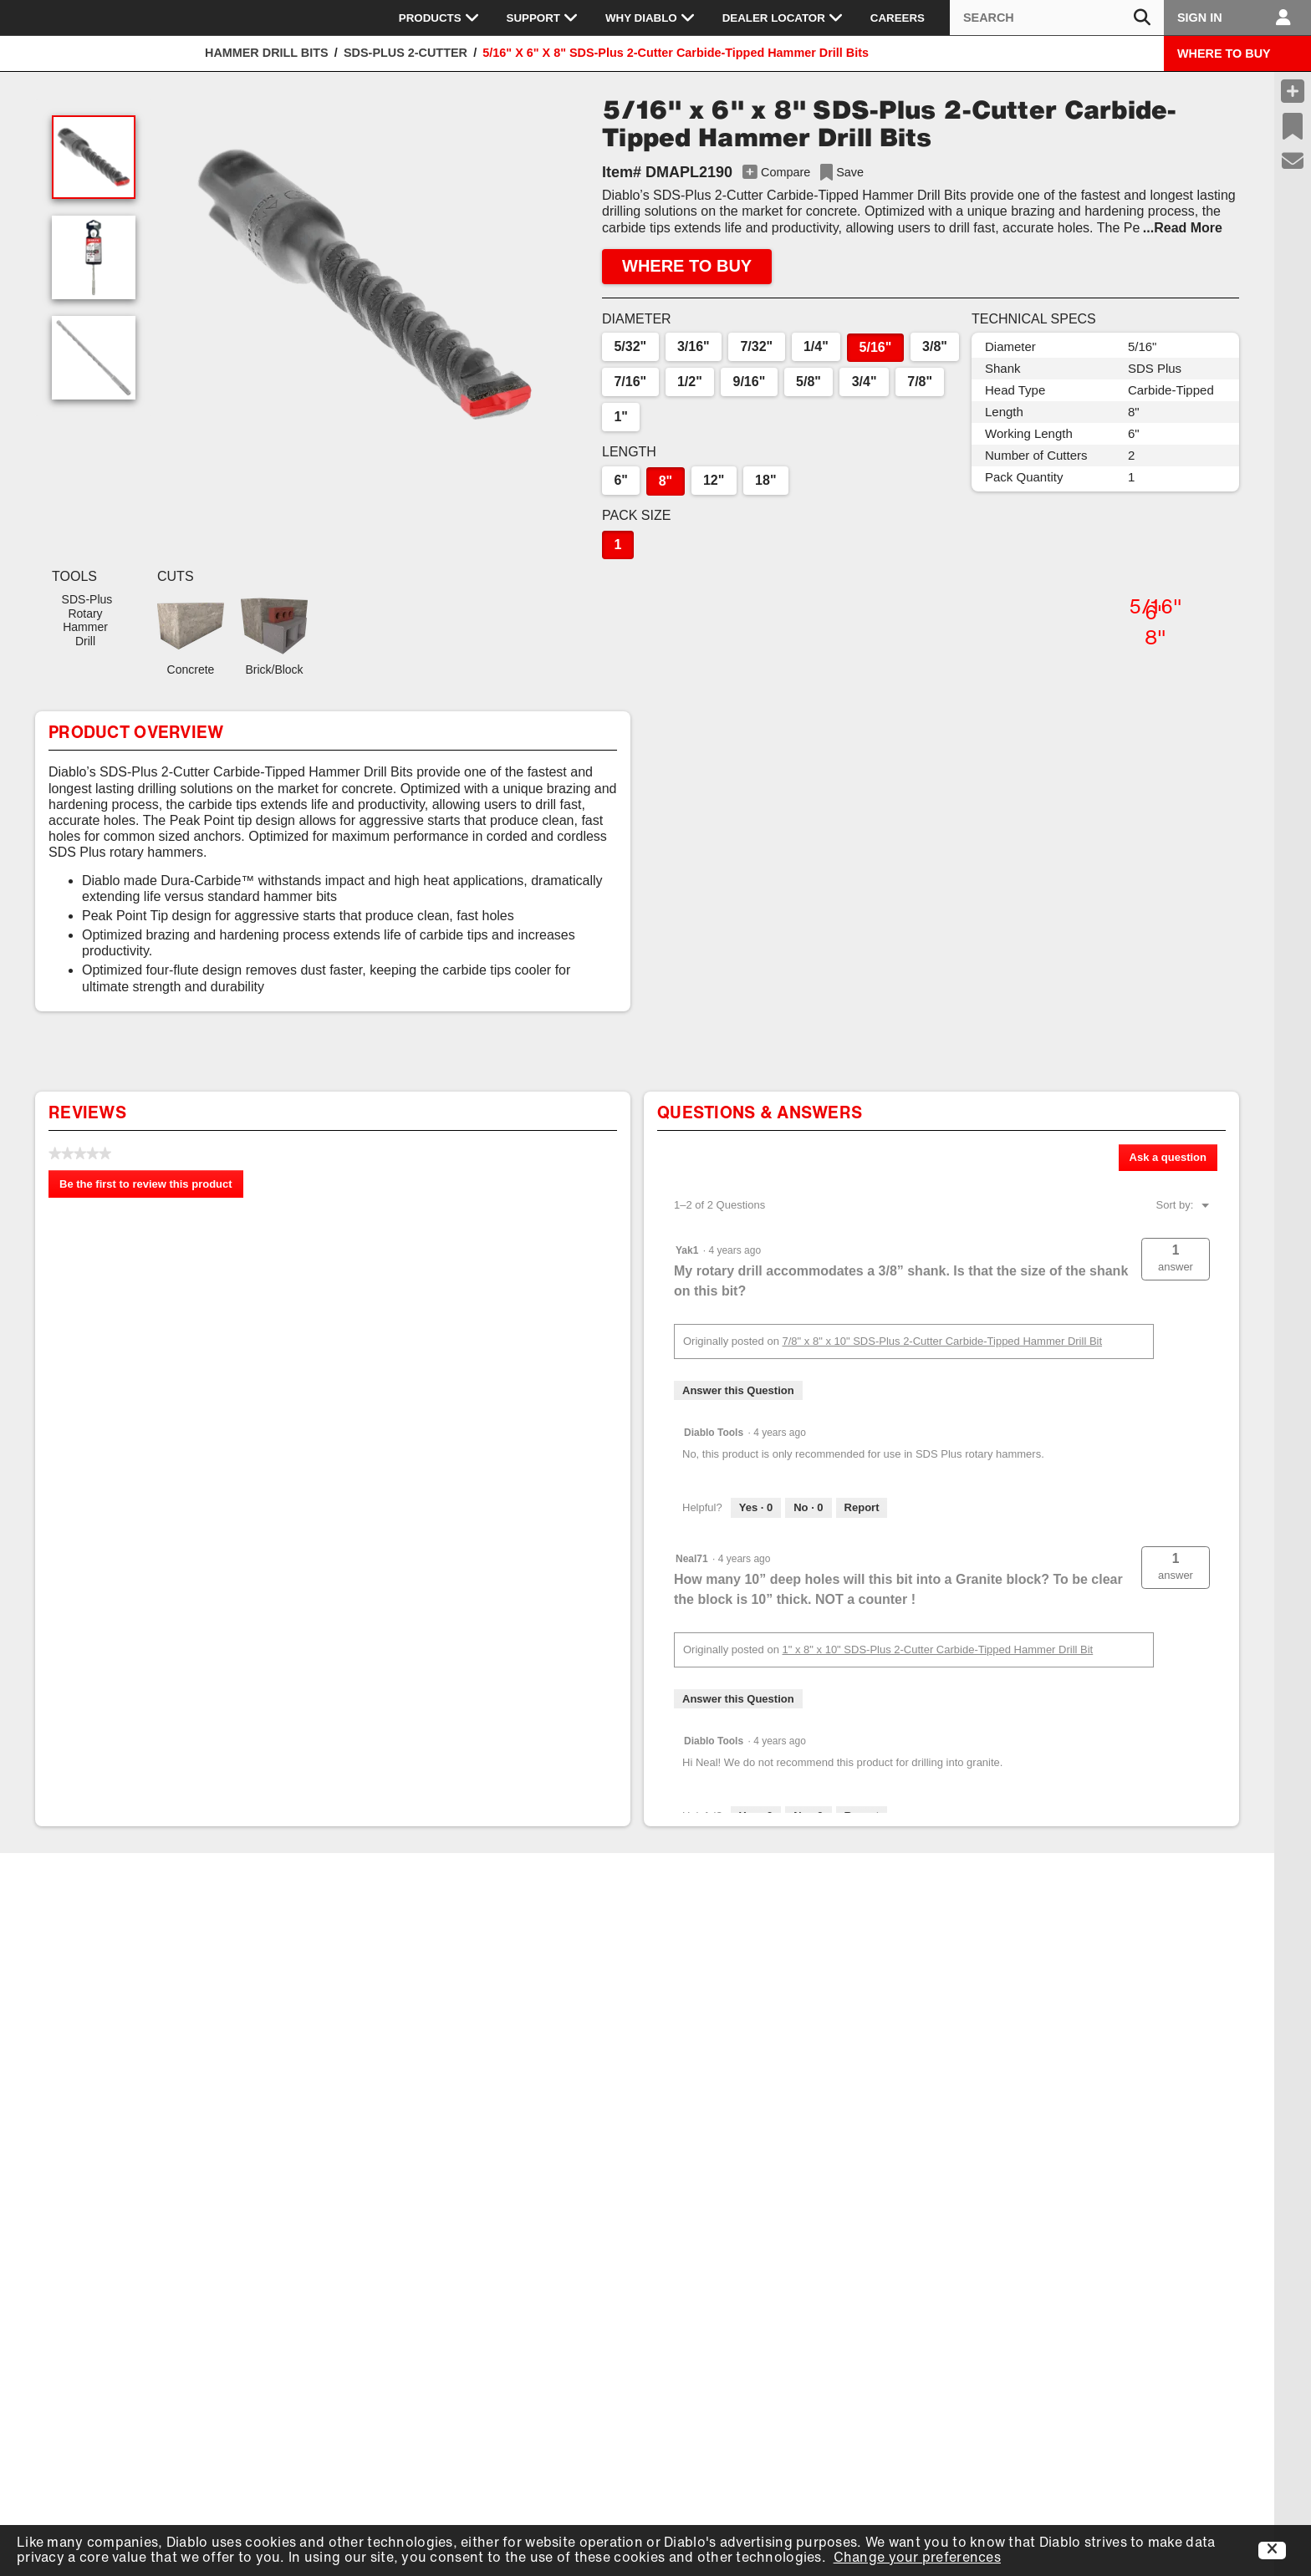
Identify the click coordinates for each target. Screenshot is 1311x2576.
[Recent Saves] (1292, 126)
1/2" (689, 381)
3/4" (864, 381)
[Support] (1293, 161)
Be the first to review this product (151, 1187)
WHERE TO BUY (1224, 53)
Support (543, 17)
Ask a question (1168, 1157)
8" (665, 481)
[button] (364, 284)
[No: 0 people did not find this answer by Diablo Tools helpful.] (808, 1508)
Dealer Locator (783, 17)
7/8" (919, 381)
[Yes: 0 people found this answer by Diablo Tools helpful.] (756, 1508)
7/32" (756, 346)
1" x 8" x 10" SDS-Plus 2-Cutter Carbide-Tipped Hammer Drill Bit (938, 1649)
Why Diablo (650, 17)
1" (620, 417)
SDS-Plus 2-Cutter (405, 52)
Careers (897, 18)
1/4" (816, 346)
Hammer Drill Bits (267, 52)
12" (713, 480)
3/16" (693, 346)
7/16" (630, 381)
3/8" (934, 346)
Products (439, 17)
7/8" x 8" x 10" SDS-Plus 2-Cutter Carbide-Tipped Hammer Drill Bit (943, 1341)
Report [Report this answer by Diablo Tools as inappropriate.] (862, 1507)
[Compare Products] (1292, 91)
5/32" (630, 346)
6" (620, 480)
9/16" (749, 381)
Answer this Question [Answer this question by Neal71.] (738, 1699)
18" (765, 480)
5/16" (876, 347)
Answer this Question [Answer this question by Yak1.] (738, 1390)
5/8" (808, 381)
